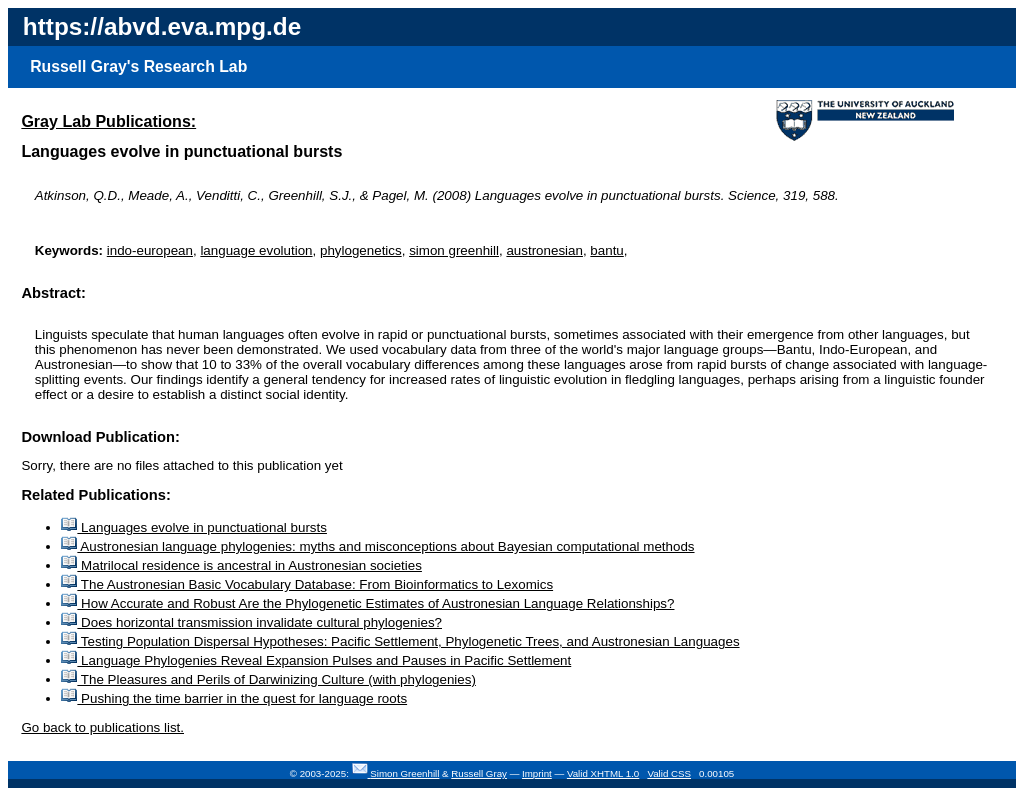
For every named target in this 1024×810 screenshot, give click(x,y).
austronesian (544, 250)
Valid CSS (669, 773)
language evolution (256, 250)
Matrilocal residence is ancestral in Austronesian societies (241, 565)
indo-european (150, 250)
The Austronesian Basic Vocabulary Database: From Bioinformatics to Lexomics (307, 584)
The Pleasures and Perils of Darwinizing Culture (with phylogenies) (268, 679)
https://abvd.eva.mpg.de (162, 26)
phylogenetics (361, 250)
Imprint (537, 773)
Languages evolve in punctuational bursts (194, 527)
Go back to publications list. (102, 727)
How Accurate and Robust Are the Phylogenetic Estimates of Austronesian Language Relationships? (367, 603)
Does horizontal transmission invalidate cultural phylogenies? (251, 622)
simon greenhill (454, 250)
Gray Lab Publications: (108, 121)
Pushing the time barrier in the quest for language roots (234, 698)
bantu (606, 250)
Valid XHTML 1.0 (603, 773)
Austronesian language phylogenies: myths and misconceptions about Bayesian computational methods (377, 546)
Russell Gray (479, 773)
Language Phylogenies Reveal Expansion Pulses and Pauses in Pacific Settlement (316, 660)
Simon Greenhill (404, 773)
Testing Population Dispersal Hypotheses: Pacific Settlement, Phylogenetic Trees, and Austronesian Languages (400, 641)
